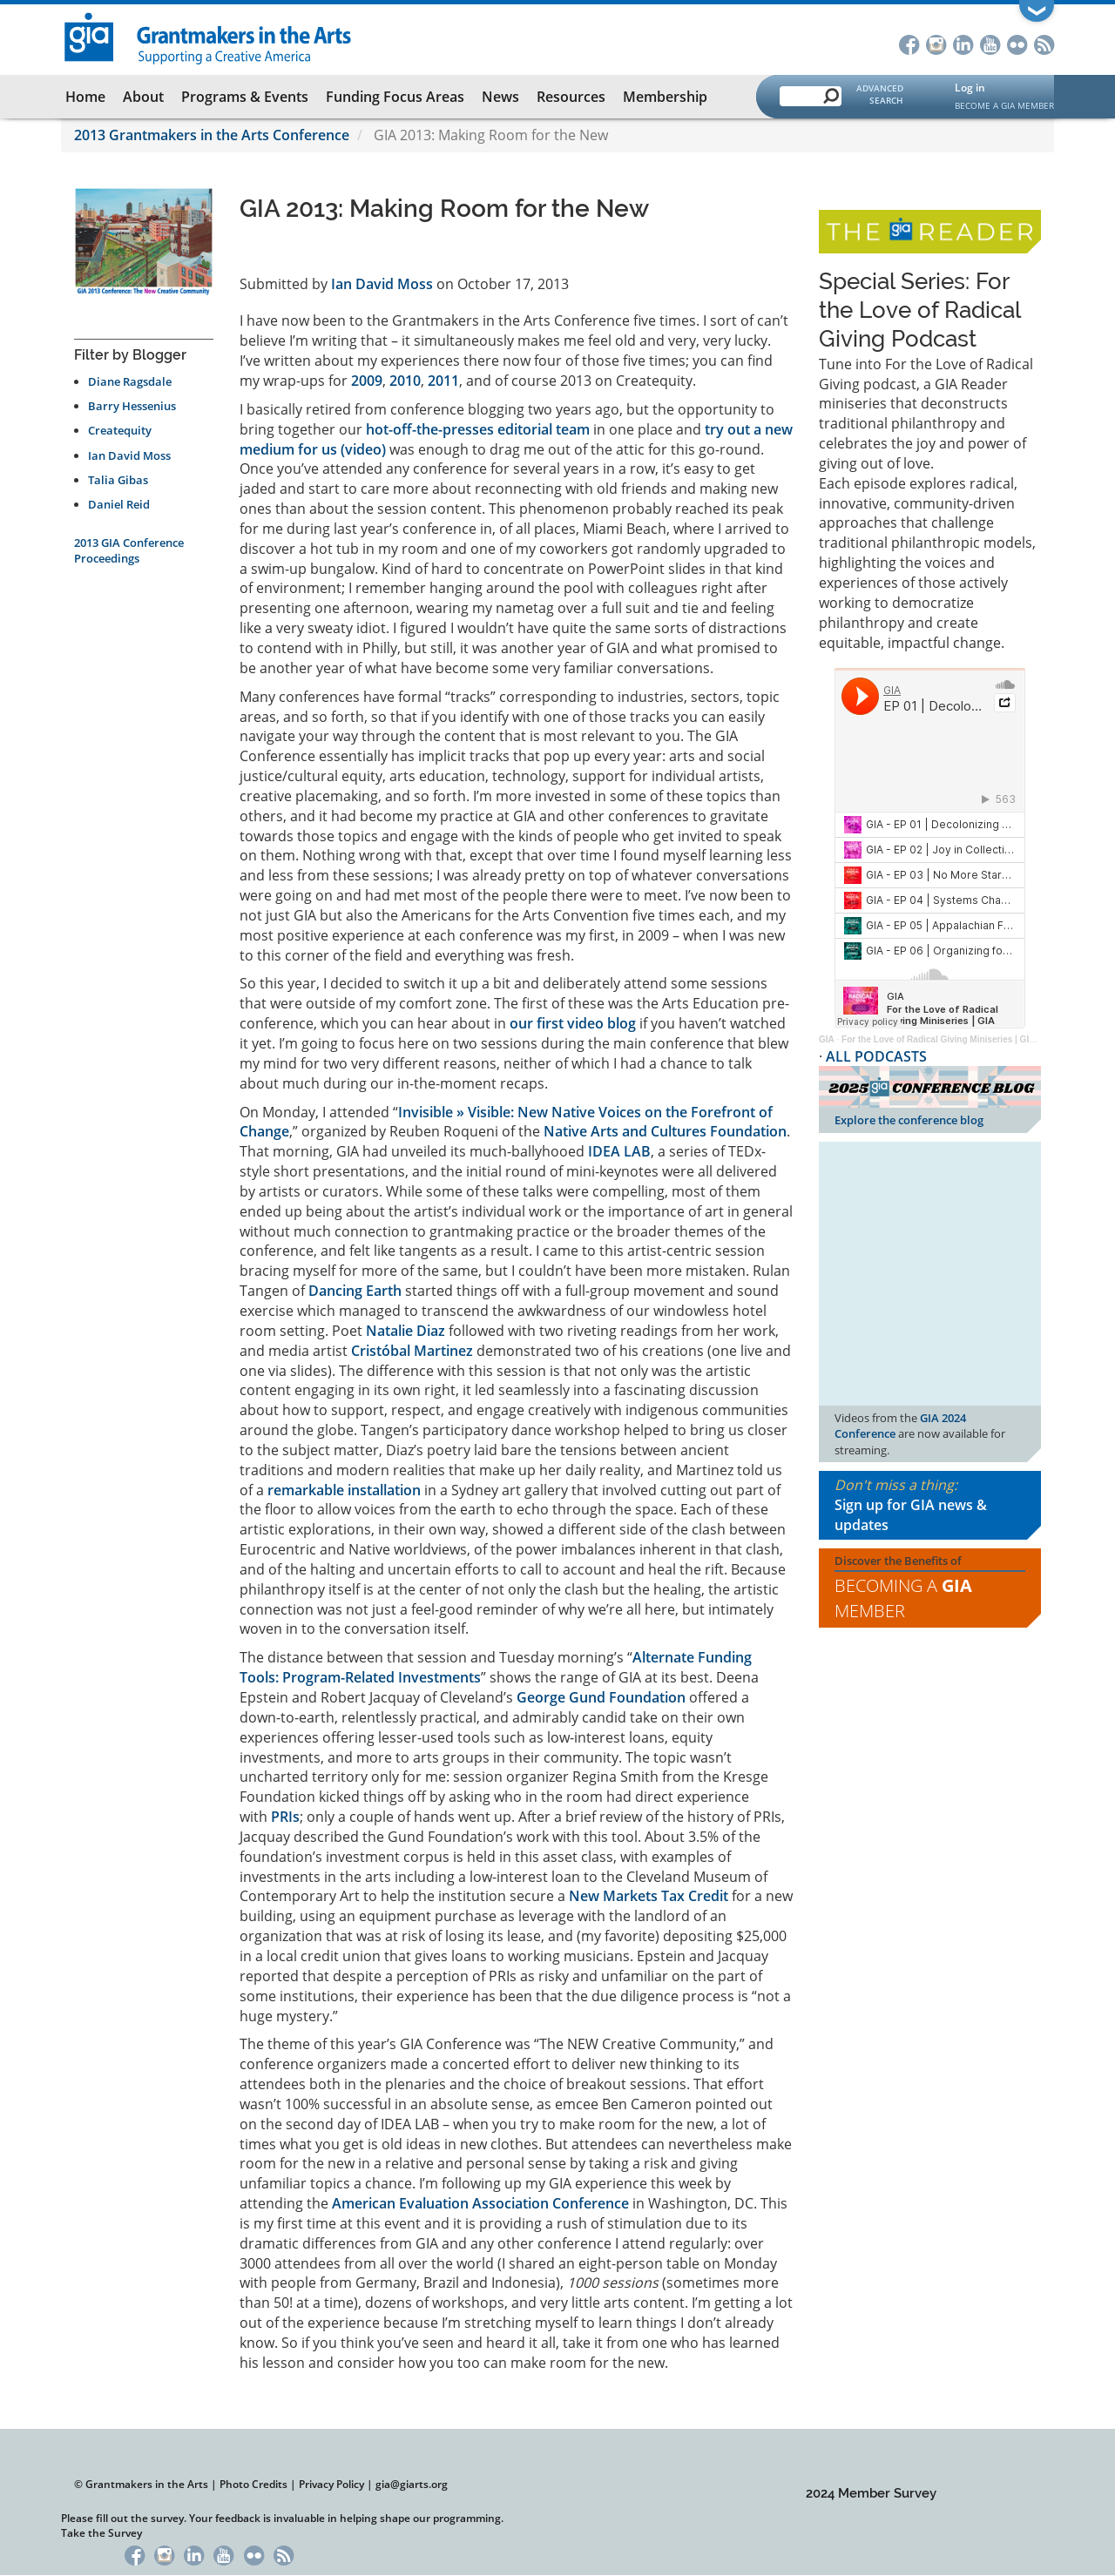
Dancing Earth (355, 1290)
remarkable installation (344, 1490)
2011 (443, 380)
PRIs (285, 1816)
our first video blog (573, 1023)
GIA (827, 1039)
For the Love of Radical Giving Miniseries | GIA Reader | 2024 (967, 1039)
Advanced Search (879, 94)
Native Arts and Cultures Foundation (665, 1131)
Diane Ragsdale (130, 381)
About (143, 96)
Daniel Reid (119, 504)
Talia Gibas (118, 480)
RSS (1044, 43)
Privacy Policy (331, 2484)
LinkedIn (963, 43)
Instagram (936, 43)
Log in (970, 87)
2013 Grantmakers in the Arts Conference (211, 135)
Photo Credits (253, 2484)
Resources (571, 96)
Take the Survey (101, 2532)
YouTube (990, 43)
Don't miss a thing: (930, 1505)
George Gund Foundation (601, 1697)
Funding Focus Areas (395, 96)
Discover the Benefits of (930, 1588)
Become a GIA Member (1004, 105)
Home (85, 96)
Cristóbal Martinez (412, 1350)
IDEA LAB (619, 1151)
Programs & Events (244, 96)
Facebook (909, 43)
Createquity (120, 430)
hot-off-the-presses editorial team (478, 429)
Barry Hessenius (132, 406)
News (500, 96)
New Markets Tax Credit (648, 1895)
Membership (665, 96)
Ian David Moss (129, 455)
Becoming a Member (903, 1598)
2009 (366, 380)
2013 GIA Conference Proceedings (129, 550)
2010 (405, 380)
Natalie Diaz (405, 1330)
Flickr (1017, 43)
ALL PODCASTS (876, 1056)
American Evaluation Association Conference (480, 2203)
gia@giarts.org (411, 2484)
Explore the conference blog (909, 1120)
